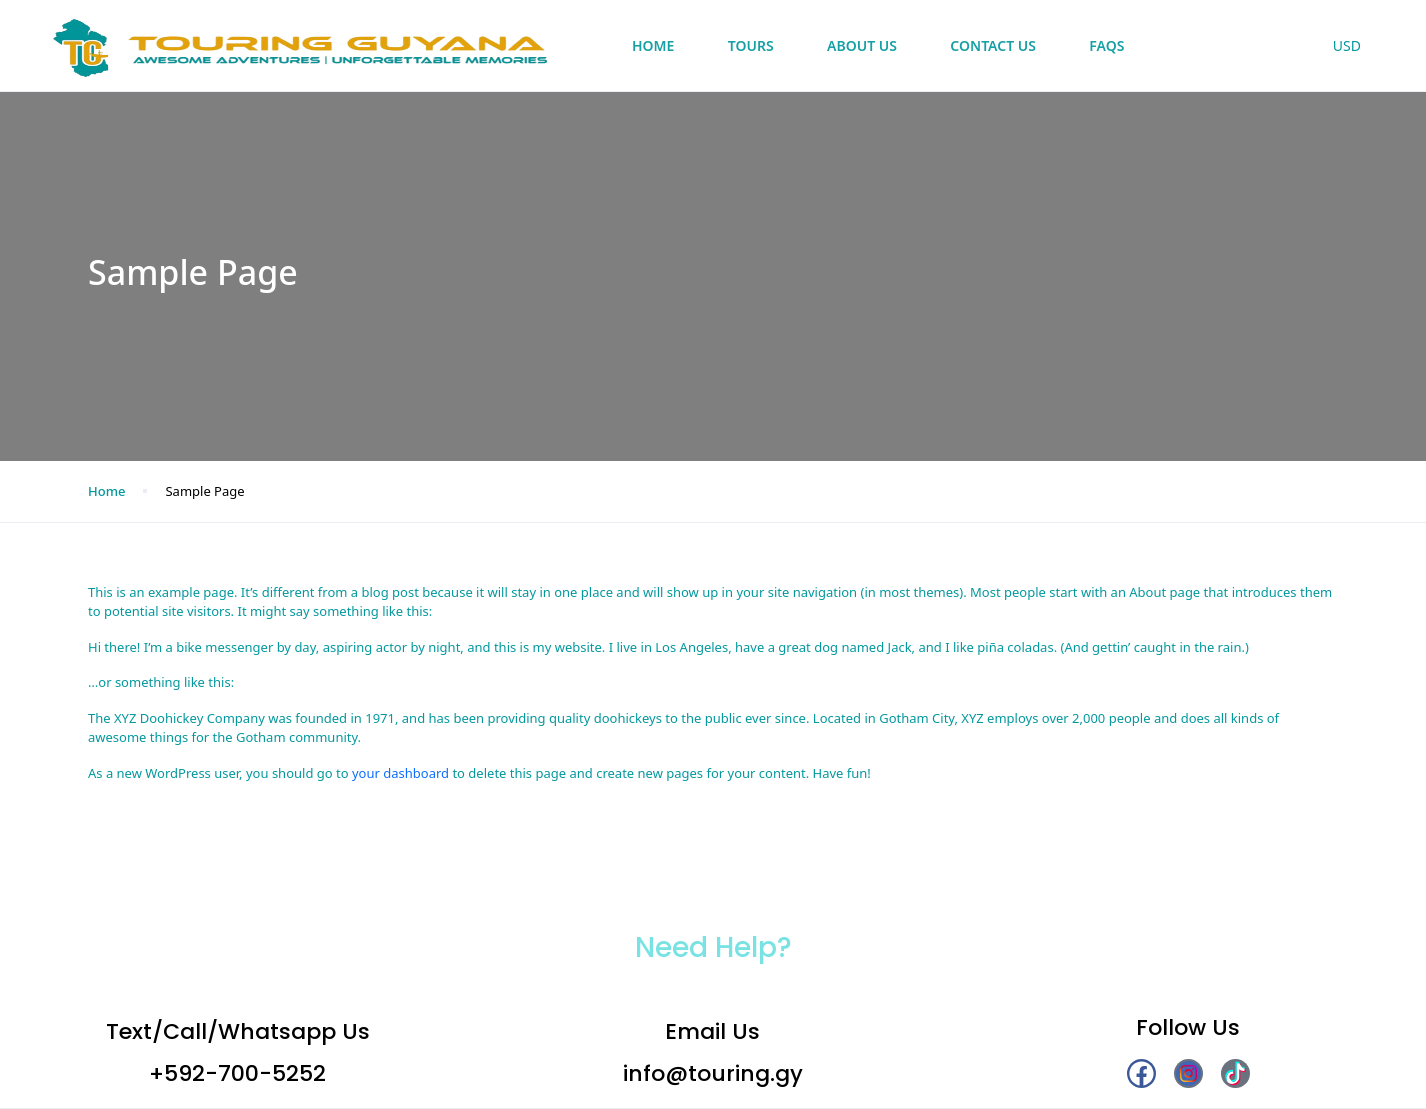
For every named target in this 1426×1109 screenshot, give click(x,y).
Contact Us (993, 45)
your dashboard (400, 773)
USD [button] (1347, 45)
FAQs (1106, 45)
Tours (751, 45)
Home (653, 45)
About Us (862, 45)
